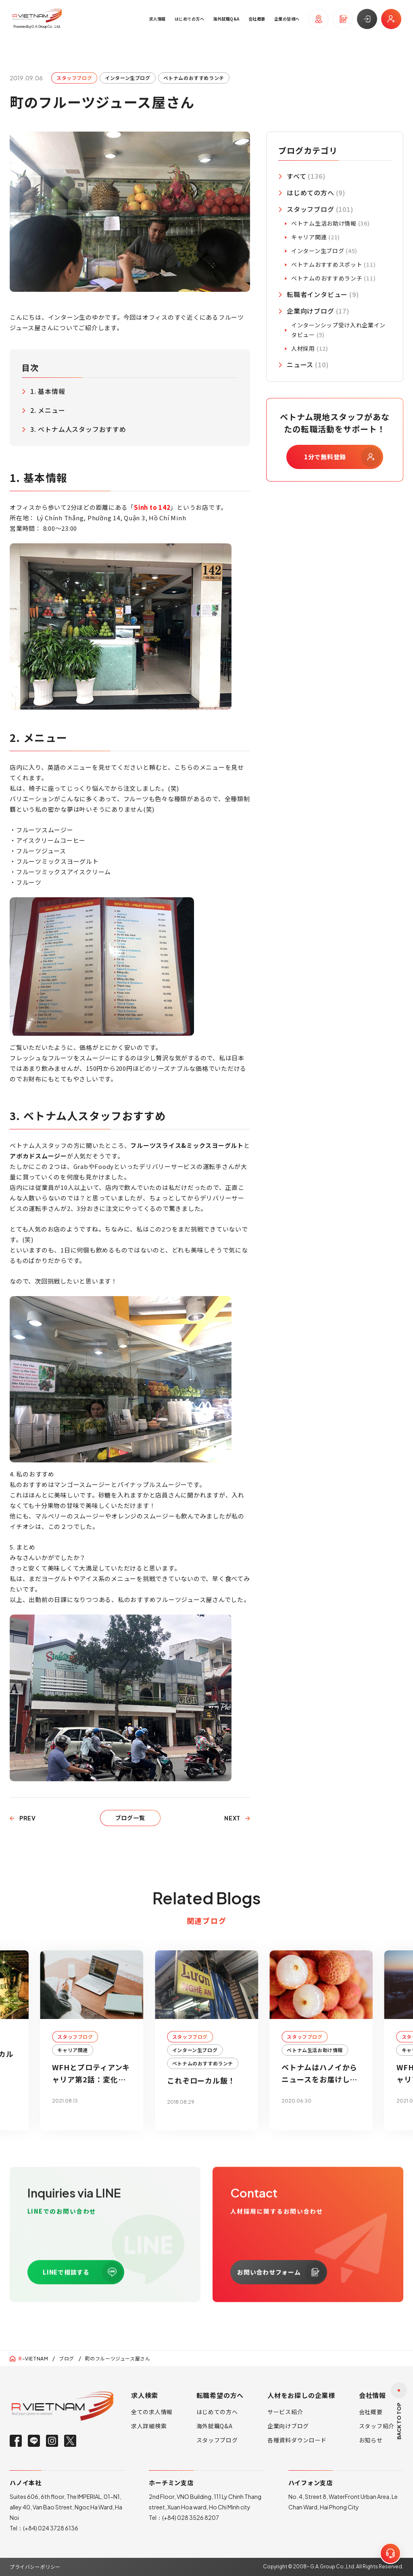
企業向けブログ (288, 2426)
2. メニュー (47, 410)
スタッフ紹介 (376, 2426)
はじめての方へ (217, 2412)
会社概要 (371, 2412)
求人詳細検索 (149, 2426)
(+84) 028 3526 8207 (190, 2517)
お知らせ (371, 2440)
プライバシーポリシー (35, 2566)
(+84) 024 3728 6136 (50, 2528)
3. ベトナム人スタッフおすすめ (78, 429)
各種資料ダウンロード (297, 2440)
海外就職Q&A (214, 2426)
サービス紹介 (285, 2412)
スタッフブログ (217, 2440)
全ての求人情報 (152, 2412)
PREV (27, 1818)
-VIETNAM (33, 2359)
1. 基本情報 (47, 391)
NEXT (232, 1818)
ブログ (66, 2358)
